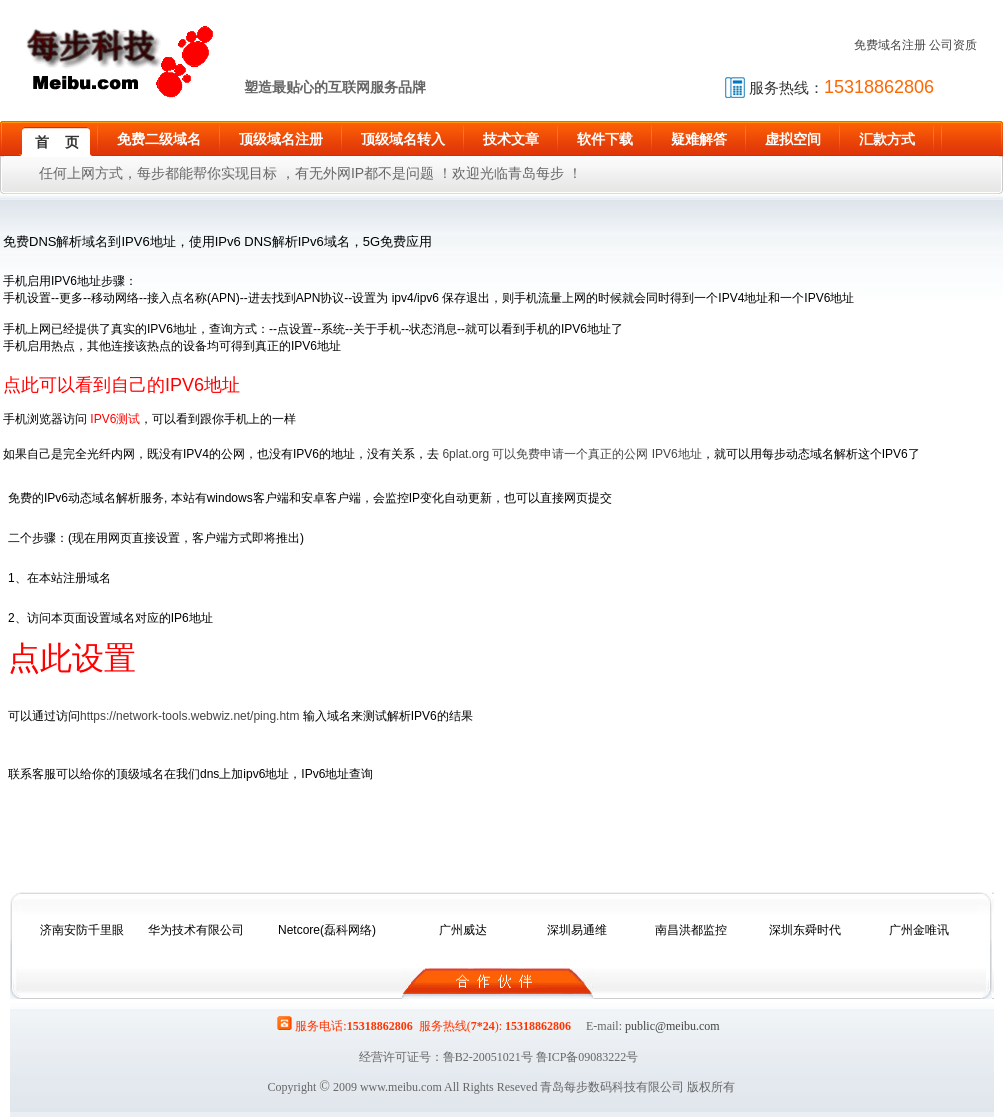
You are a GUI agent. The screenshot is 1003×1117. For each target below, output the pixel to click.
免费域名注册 (890, 45)
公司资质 (953, 45)
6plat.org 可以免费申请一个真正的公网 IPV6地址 (571, 454)
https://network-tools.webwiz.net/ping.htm (189, 716)
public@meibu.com (672, 1026)
